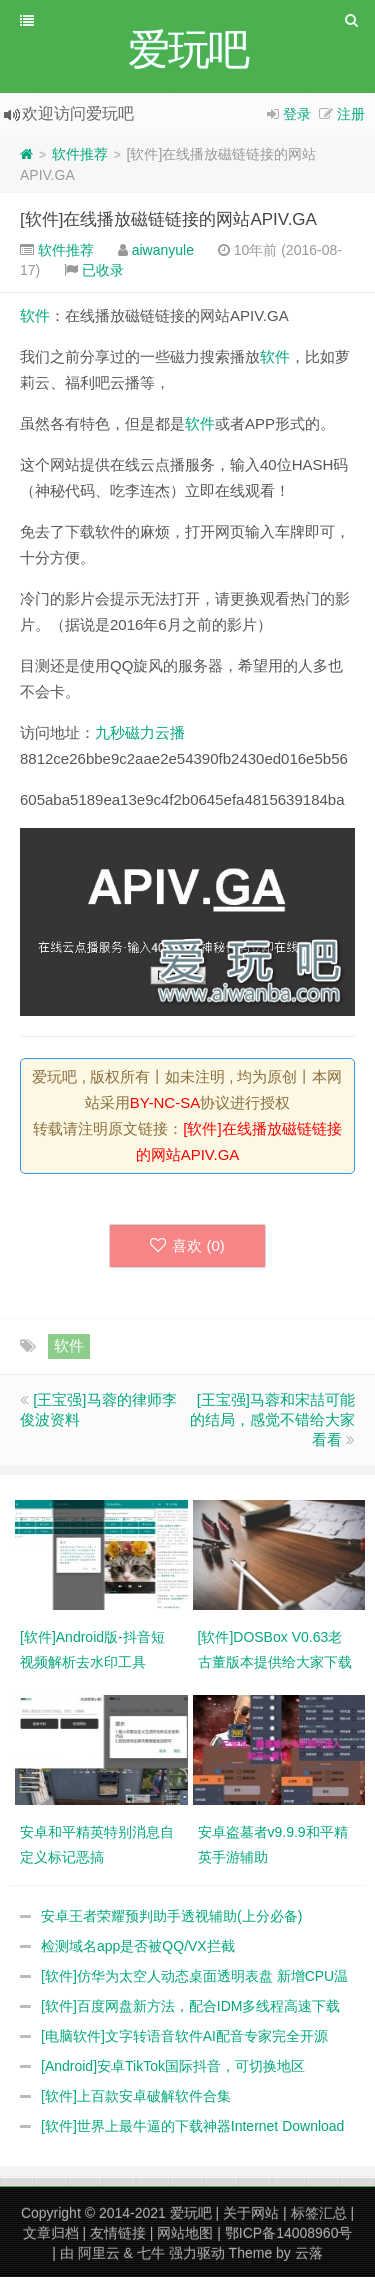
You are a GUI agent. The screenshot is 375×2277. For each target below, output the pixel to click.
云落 (309, 2253)
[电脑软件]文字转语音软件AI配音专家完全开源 (184, 2036)
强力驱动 (197, 2253)
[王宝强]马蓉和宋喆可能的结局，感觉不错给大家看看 (272, 1419)
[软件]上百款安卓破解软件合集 (136, 2096)
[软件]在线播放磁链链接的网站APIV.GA (168, 219)
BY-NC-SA (165, 1102)
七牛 (151, 2253)
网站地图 (185, 2233)
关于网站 (251, 2213)
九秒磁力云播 (140, 732)
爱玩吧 (191, 2213)
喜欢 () (187, 1245)
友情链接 (118, 2233)
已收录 (103, 270)
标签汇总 (319, 2213)
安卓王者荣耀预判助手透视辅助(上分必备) (171, 1916)
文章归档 (51, 2233)
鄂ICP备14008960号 (289, 2233)
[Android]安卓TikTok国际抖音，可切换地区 (173, 2066)
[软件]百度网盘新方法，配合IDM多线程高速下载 (190, 2006)
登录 (297, 114)
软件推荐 (80, 154)
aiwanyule (163, 250)
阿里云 (99, 2253)
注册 (351, 114)
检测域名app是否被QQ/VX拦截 (138, 1946)
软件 (35, 315)
